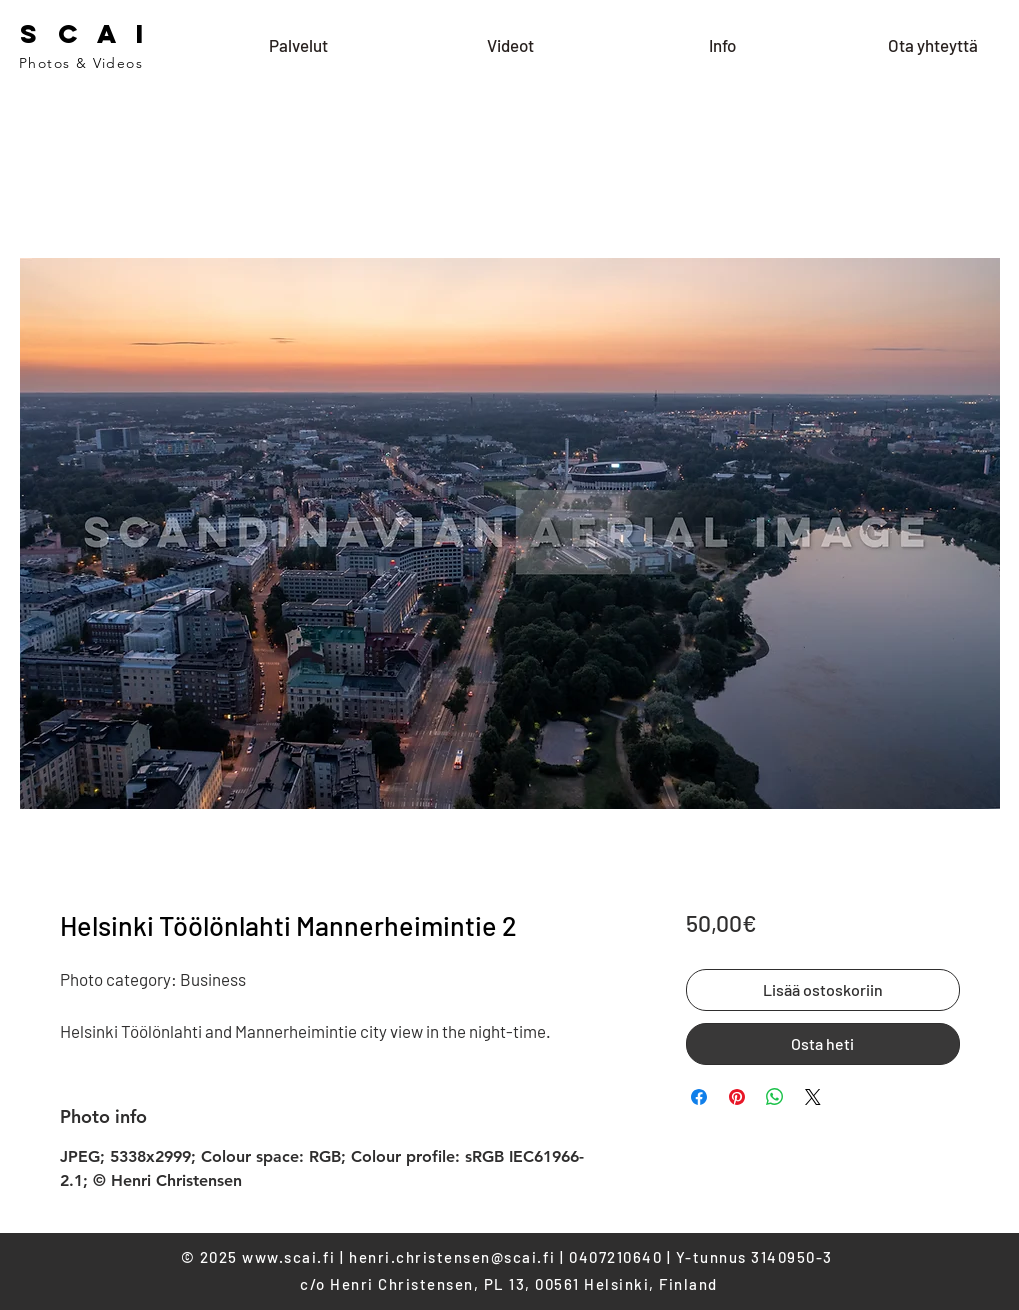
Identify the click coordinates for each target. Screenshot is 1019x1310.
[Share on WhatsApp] (775, 1097)
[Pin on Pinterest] (737, 1097)
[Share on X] (813, 1097)
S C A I (85, 33)
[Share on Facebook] (699, 1097)
